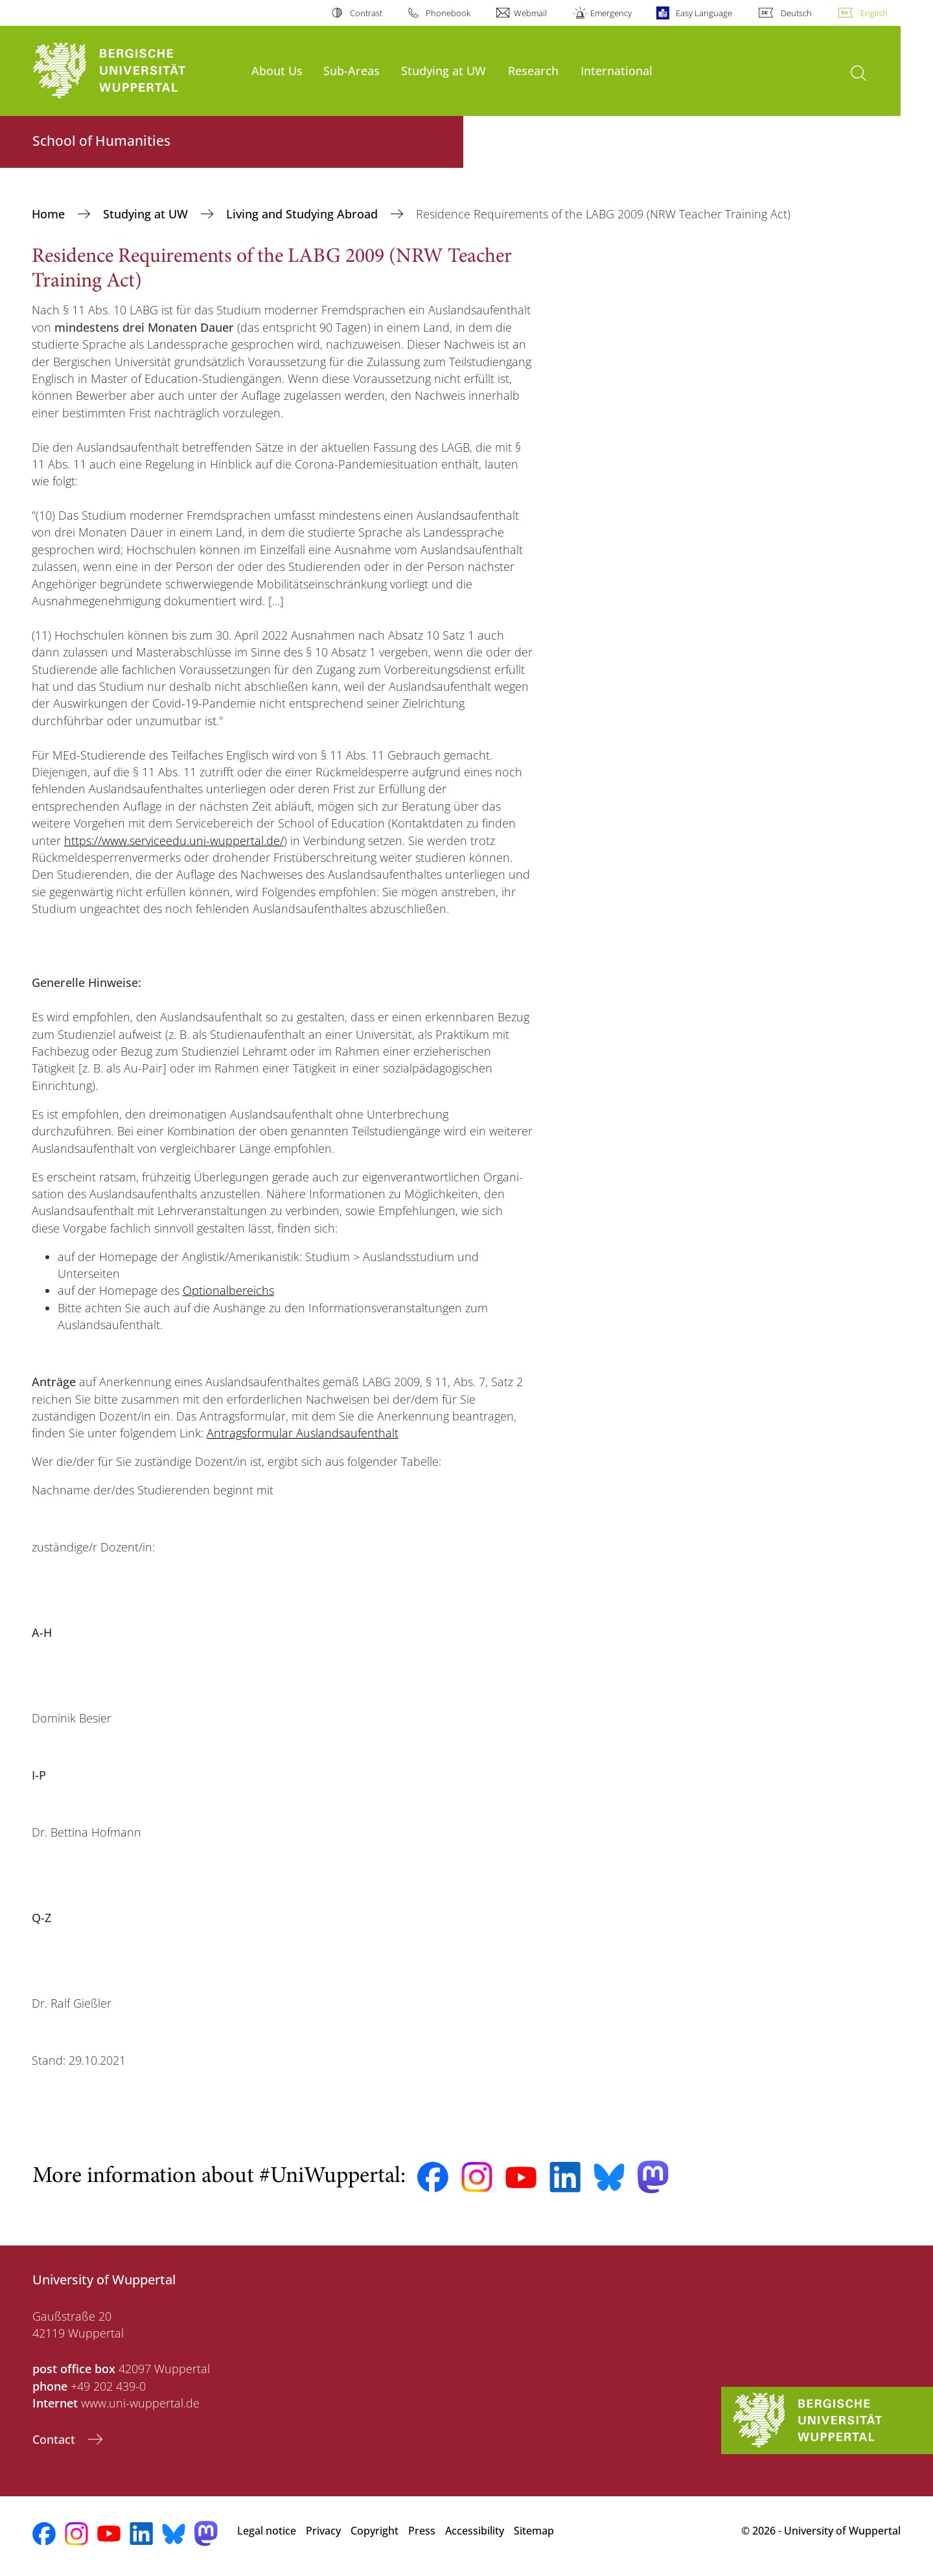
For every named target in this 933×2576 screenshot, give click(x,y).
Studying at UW (443, 70)
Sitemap (534, 2531)
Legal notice (266, 2531)
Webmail (530, 13)
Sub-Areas (351, 70)
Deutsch (796, 13)
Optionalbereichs (228, 1290)
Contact (55, 2439)
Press (421, 2531)
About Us (277, 70)
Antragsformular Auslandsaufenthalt (302, 1433)
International (616, 70)
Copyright (374, 2531)
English (874, 13)
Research (533, 70)
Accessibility (474, 2531)
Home (50, 214)
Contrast (366, 13)
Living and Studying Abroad (303, 214)
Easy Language (704, 13)
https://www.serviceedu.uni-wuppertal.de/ (174, 840)
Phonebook (448, 13)
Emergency (611, 13)
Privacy (323, 2531)
